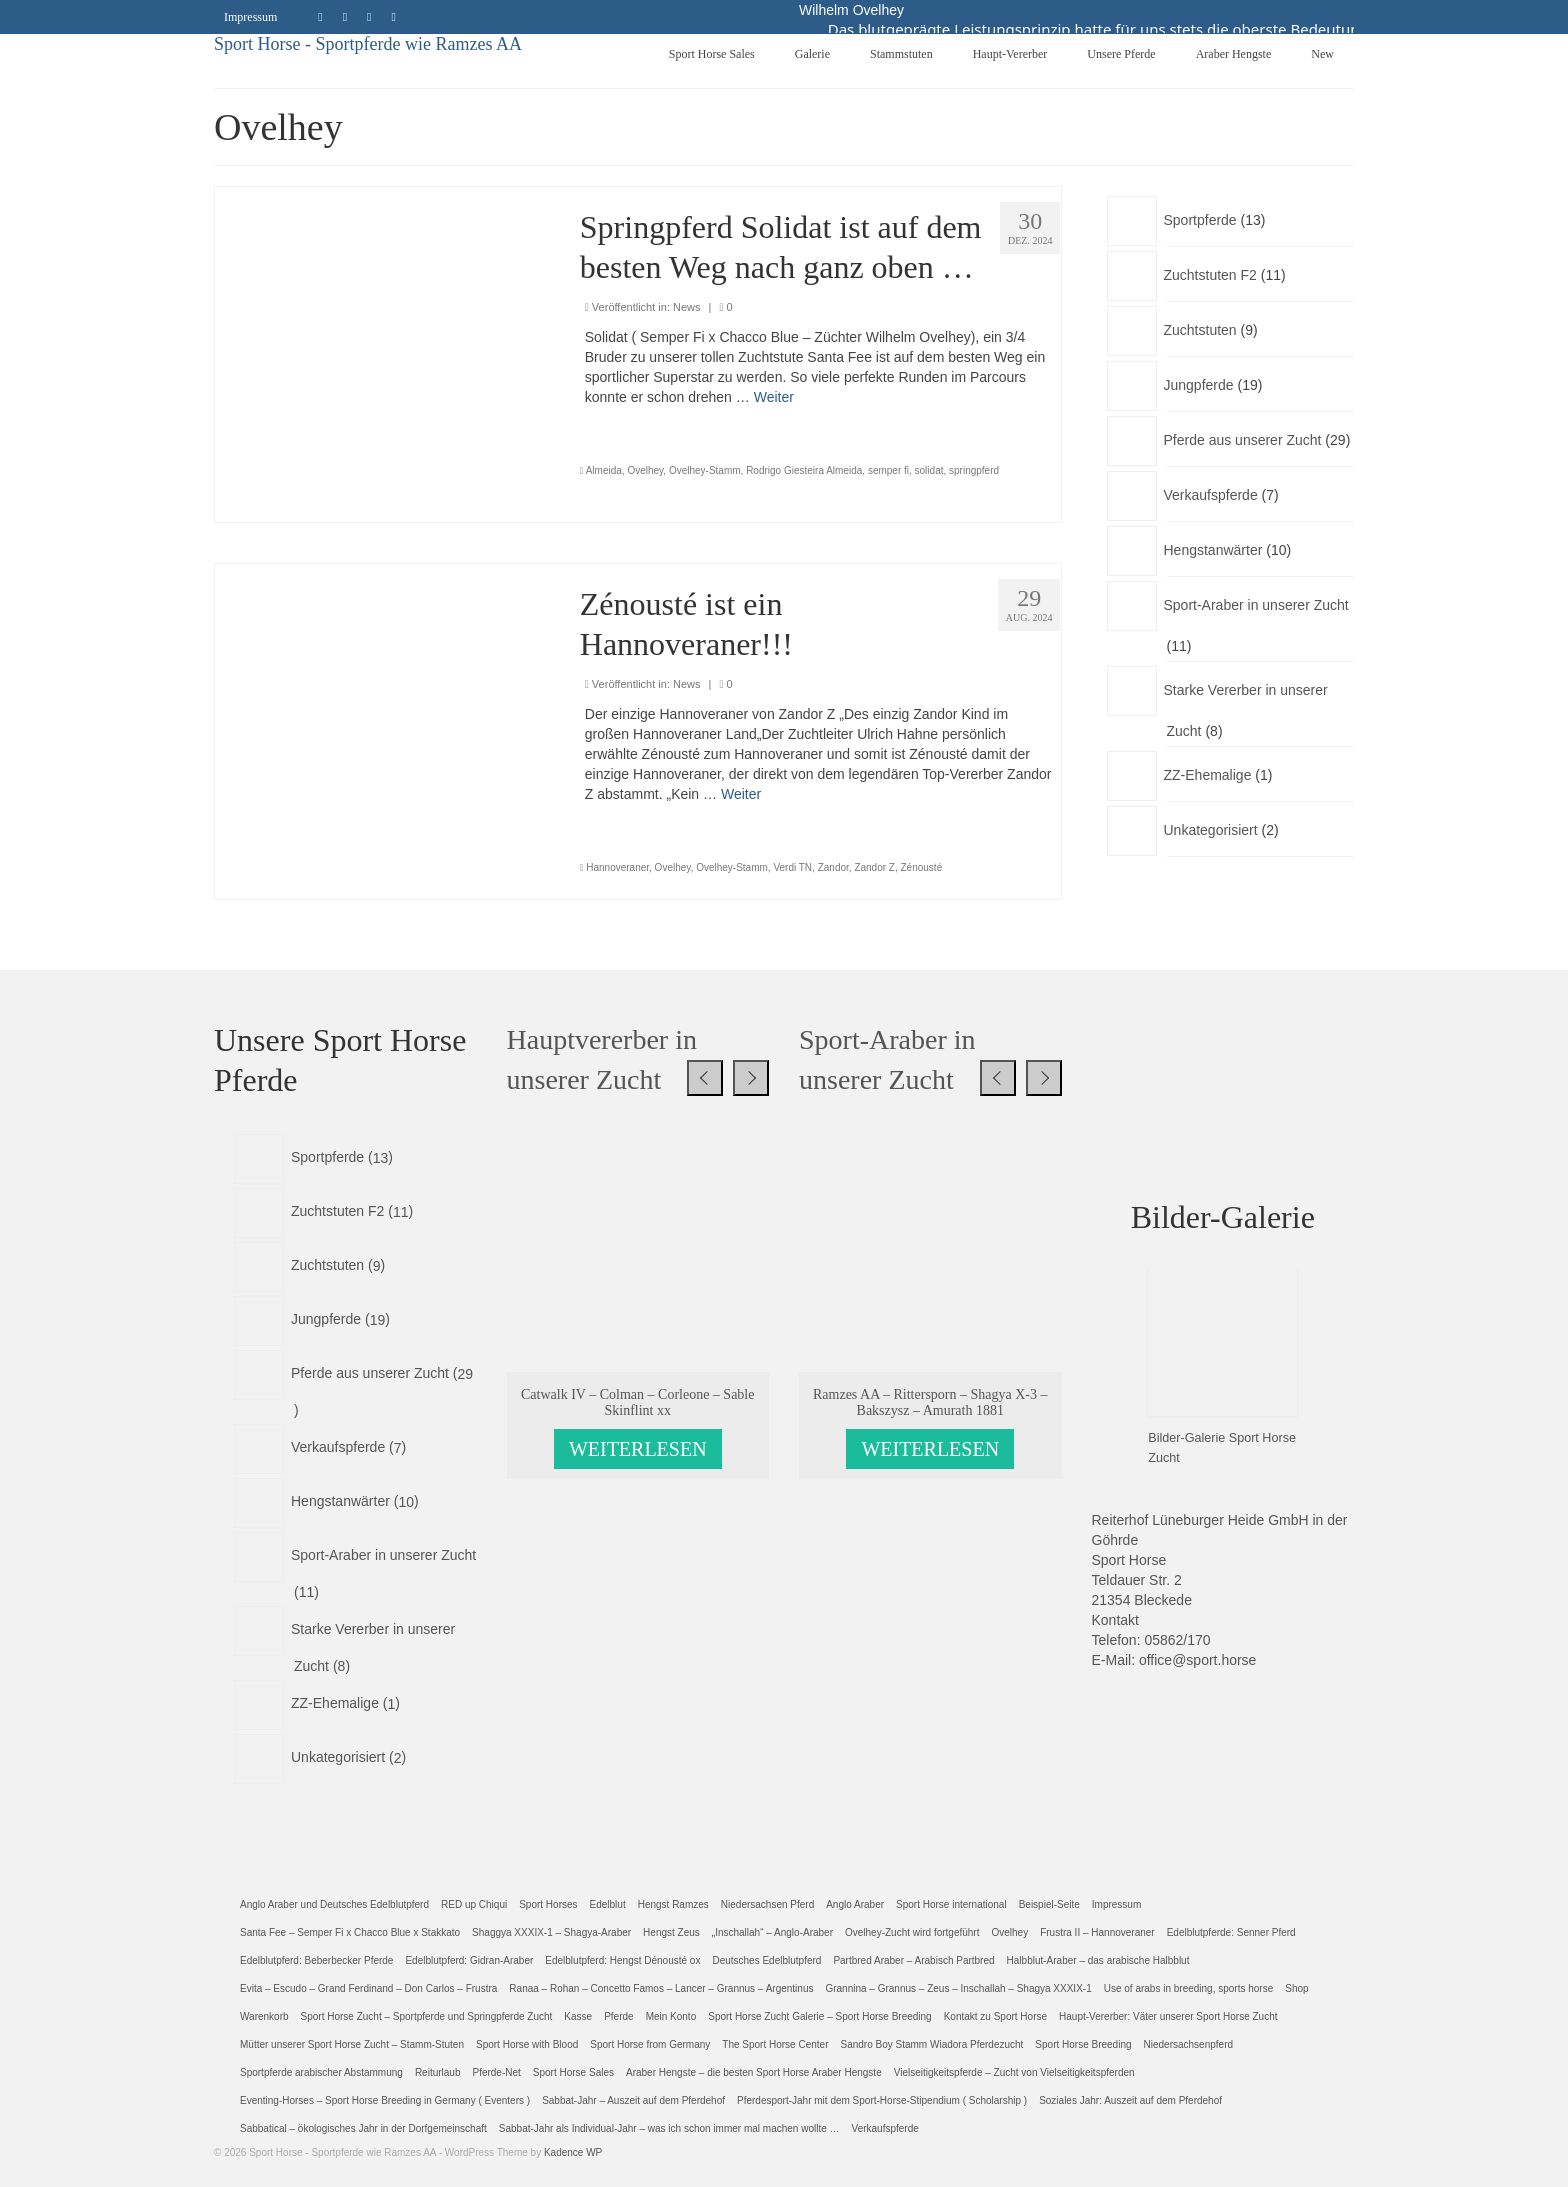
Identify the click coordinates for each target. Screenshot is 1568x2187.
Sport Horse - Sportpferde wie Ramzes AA (368, 44)
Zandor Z (874, 867)
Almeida (604, 470)
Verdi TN (792, 867)
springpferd (974, 470)
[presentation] (705, 1078)
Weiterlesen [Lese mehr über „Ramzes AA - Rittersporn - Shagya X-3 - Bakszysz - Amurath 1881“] (930, 1449)
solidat (929, 470)
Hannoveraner (617, 867)
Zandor (833, 867)
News (687, 307)
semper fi (888, 470)
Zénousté (922, 867)
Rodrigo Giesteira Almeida (804, 470)
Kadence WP (573, 2152)
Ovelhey (645, 470)
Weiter (774, 397)
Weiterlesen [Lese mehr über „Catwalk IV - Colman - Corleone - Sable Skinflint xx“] (638, 1449)
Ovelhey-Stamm (705, 470)
